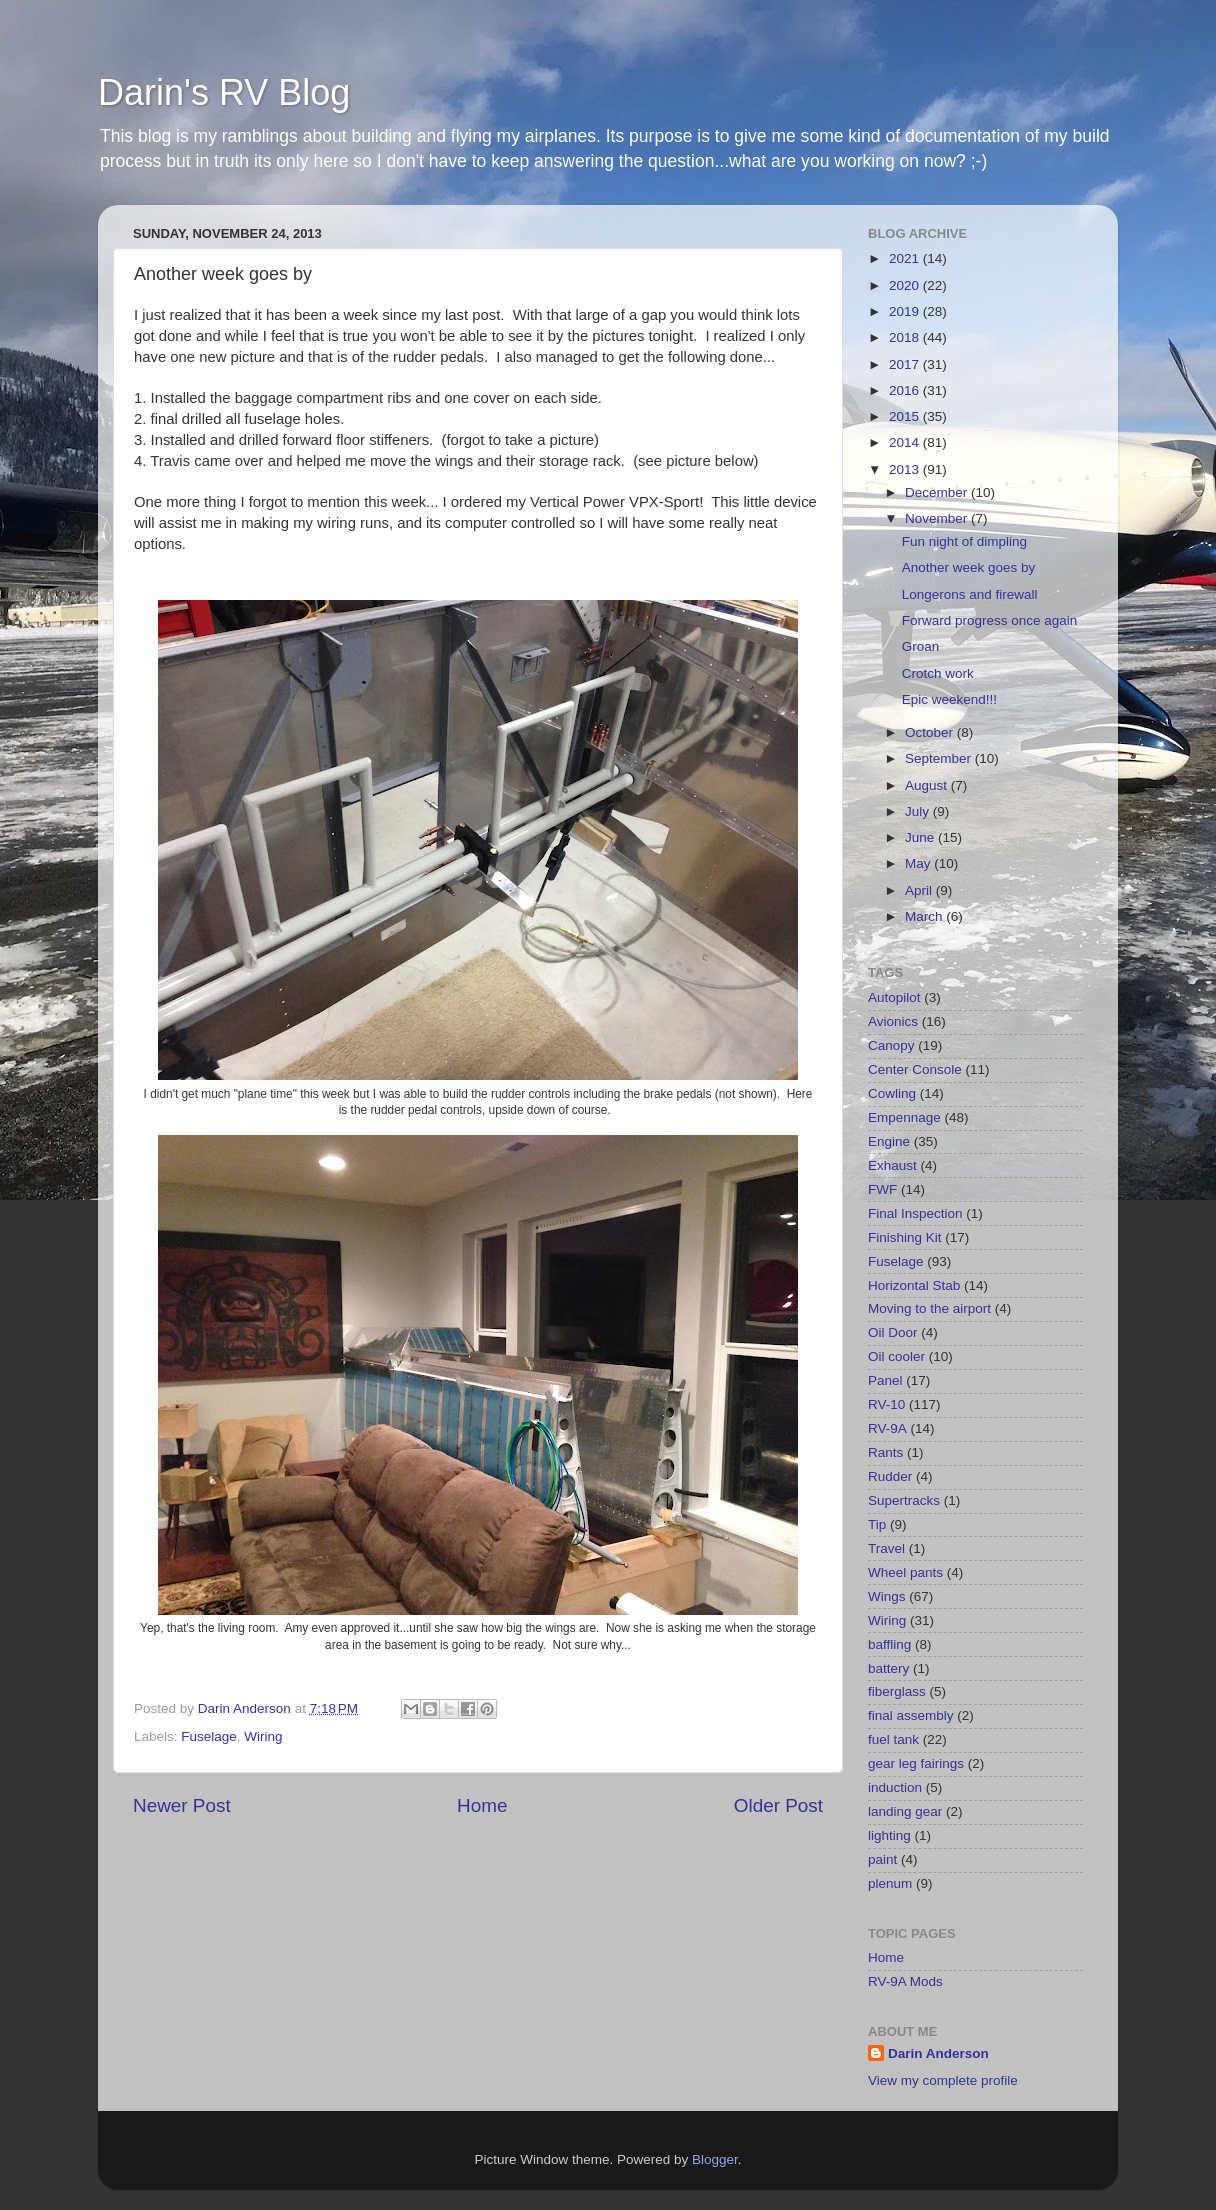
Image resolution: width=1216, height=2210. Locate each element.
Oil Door (893, 1332)
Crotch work (938, 673)
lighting (889, 1835)
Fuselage (209, 1736)
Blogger (715, 2159)
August (928, 785)
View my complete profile (943, 2080)
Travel (886, 1548)
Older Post (778, 1805)
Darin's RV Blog (224, 92)
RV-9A (887, 1428)
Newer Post (182, 1805)
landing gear (905, 1811)
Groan (921, 646)
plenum (890, 1883)
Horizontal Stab (914, 1285)
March (925, 916)
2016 (906, 390)
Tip (877, 1524)
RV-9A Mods (905, 1981)
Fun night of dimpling (964, 541)
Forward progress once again (990, 620)
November (938, 518)
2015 (906, 416)
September (940, 758)
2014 (906, 442)
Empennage (904, 1117)
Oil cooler (896, 1356)
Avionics (893, 1021)
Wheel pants (905, 1572)
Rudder (890, 1476)
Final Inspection (915, 1213)
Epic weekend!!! (949, 699)
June (921, 837)
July (919, 811)
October (931, 732)
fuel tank (893, 1739)
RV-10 (886, 1404)
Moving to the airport (929, 1308)
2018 (906, 337)
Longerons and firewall (970, 594)
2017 (906, 364)
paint (882, 1859)
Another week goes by (969, 567)
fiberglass (897, 1691)
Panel (885, 1380)
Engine (889, 1141)
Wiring (263, 1736)
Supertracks (904, 1500)
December (938, 492)
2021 (906, 258)
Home (482, 1805)
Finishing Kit (905, 1237)
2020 (906, 285)
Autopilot (894, 997)
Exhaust (892, 1165)
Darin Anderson (938, 2053)
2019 (906, 311)
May (919, 863)
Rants (885, 1452)
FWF (882, 1189)
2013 (906, 469)
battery (888, 1668)
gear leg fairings (916, 1763)
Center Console (915, 1069)
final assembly (911, 1715)
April (920, 890)
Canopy (891, 1045)
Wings (887, 1596)
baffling (889, 1644)
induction (895, 1787)
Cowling (892, 1093)
